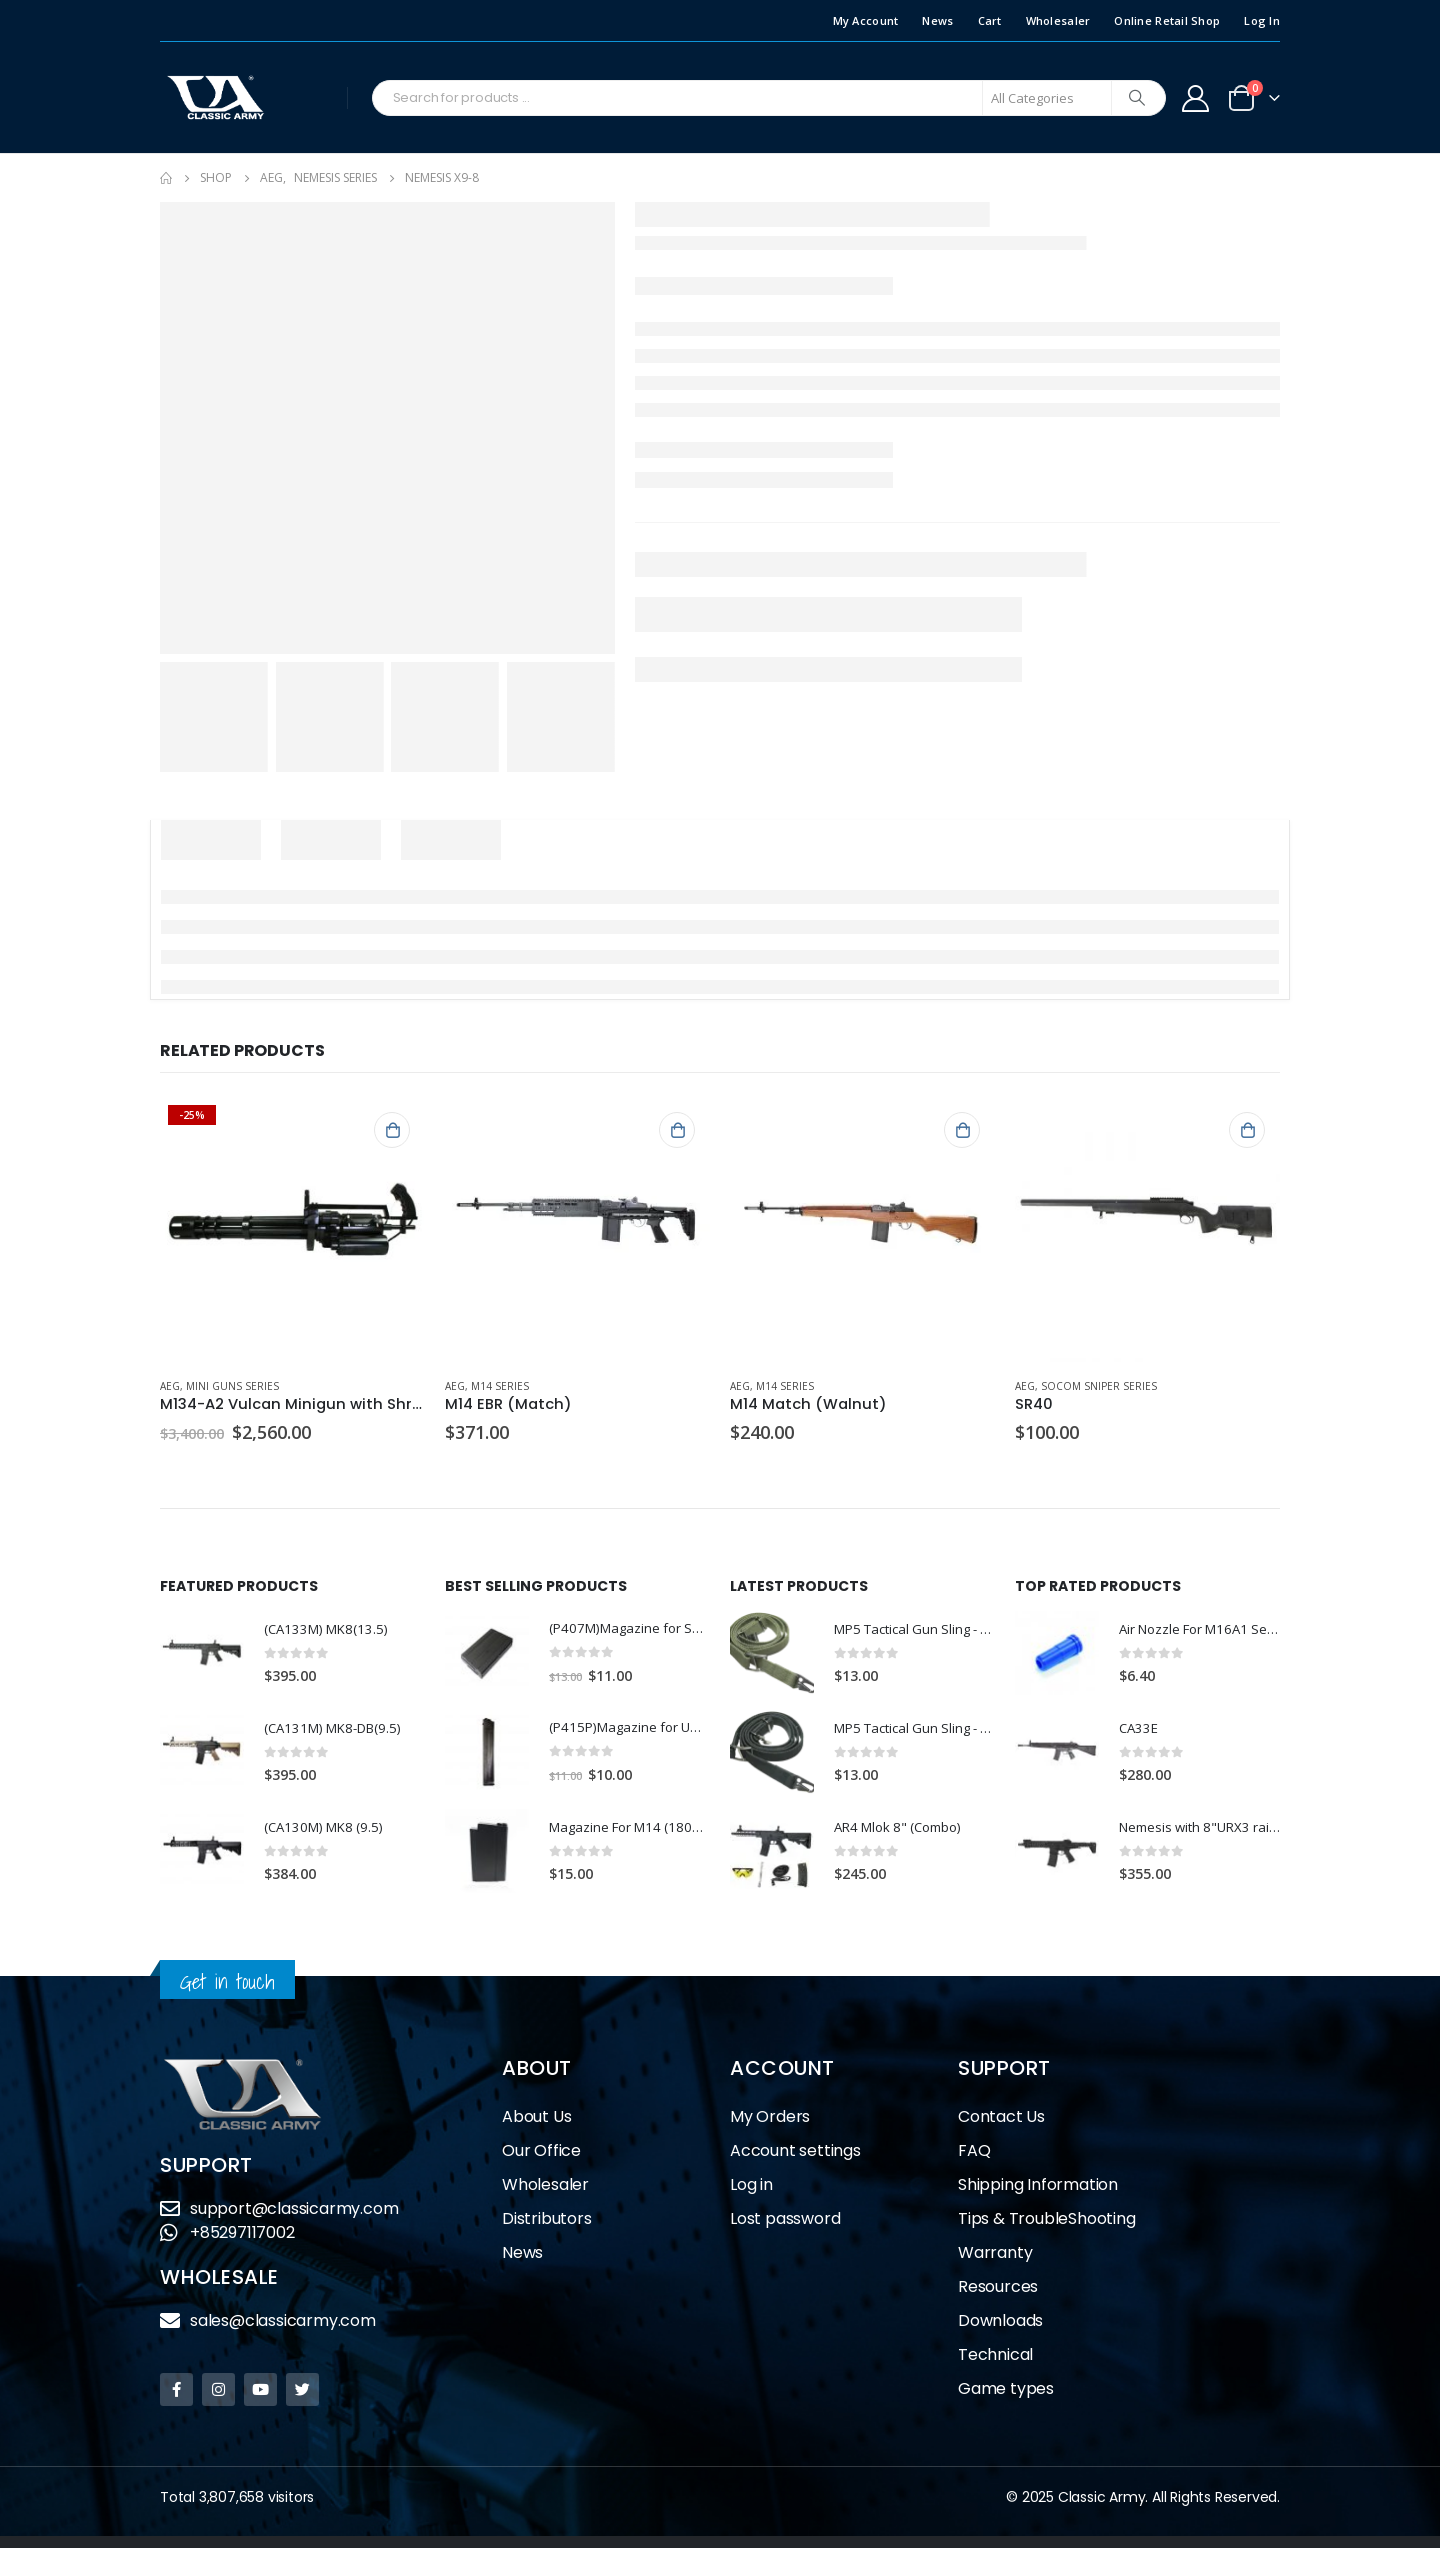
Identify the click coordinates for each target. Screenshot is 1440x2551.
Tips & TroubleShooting (1047, 2221)
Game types (1006, 2391)
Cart (990, 20)
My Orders (770, 2119)
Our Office (541, 2153)
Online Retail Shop (1167, 20)
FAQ (974, 2153)
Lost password (785, 2221)
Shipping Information (1038, 2187)
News (937, 20)
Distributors (547, 2221)
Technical (995, 2357)
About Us (536, 2119)
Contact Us (1001, 2119)
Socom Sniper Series (1099, 1386)
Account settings (795, 2153)
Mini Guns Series (232, 1386)
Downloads (1000, 2323)
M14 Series (500, 1386)
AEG (170, 1386)
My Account (866, 20)
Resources (998, 2289)
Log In (1262, 20)
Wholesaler (1058, 20)
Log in (751, 2187)
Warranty (995, 2255)
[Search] (1137, 98)
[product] (292, 1229)
